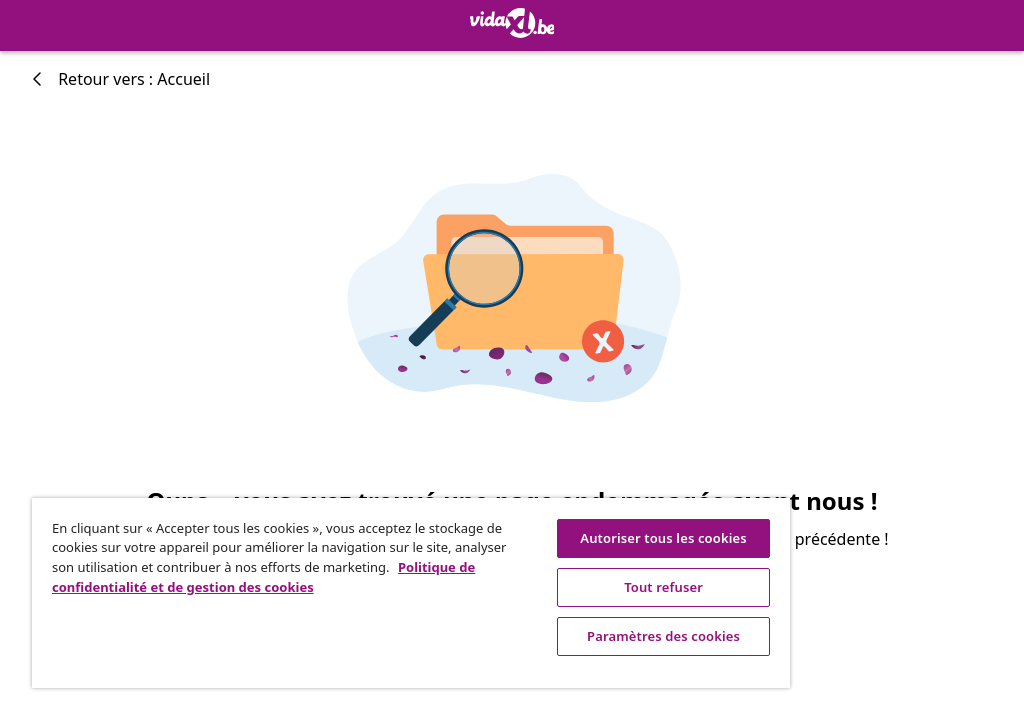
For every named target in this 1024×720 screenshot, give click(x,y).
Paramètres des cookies (663, 636)
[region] (411, 593)
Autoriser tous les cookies (663, 538)
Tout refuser (663, 587)
